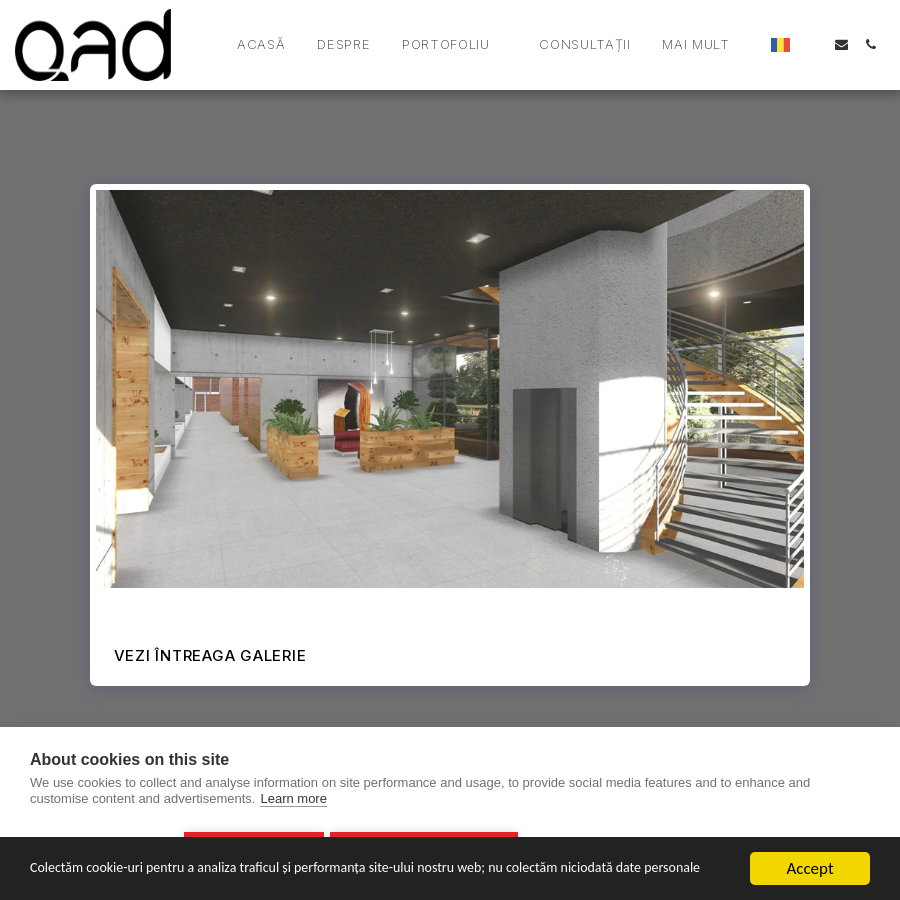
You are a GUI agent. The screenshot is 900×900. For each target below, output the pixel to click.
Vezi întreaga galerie (210, 655)
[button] (298, 45)
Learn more (293, 803)
